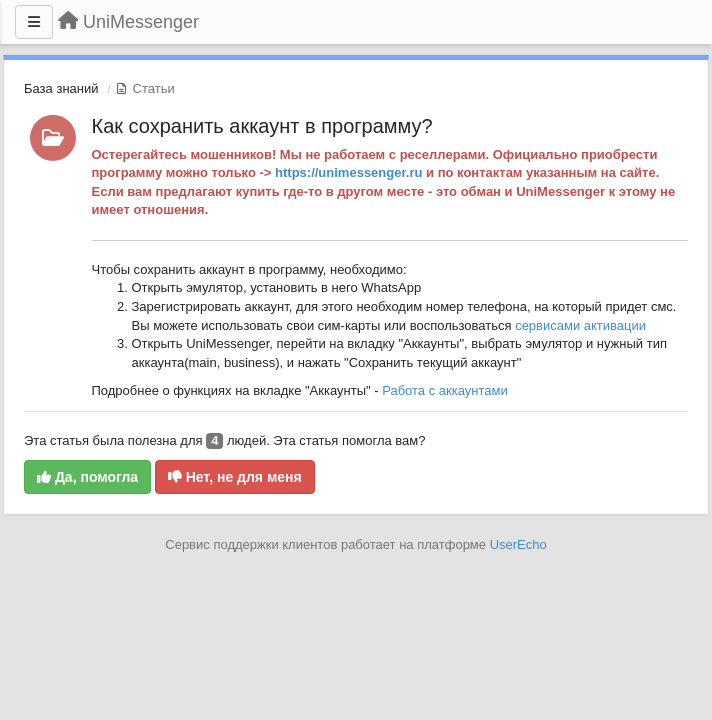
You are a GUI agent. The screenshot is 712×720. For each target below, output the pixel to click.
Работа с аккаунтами (445, 390)
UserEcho (518, 544)
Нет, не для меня (235, 477)
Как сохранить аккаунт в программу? (262, 126)
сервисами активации (580, 325)
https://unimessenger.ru (348, 172)
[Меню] (34, 22)
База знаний (61, 88)
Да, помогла (87, 477)
